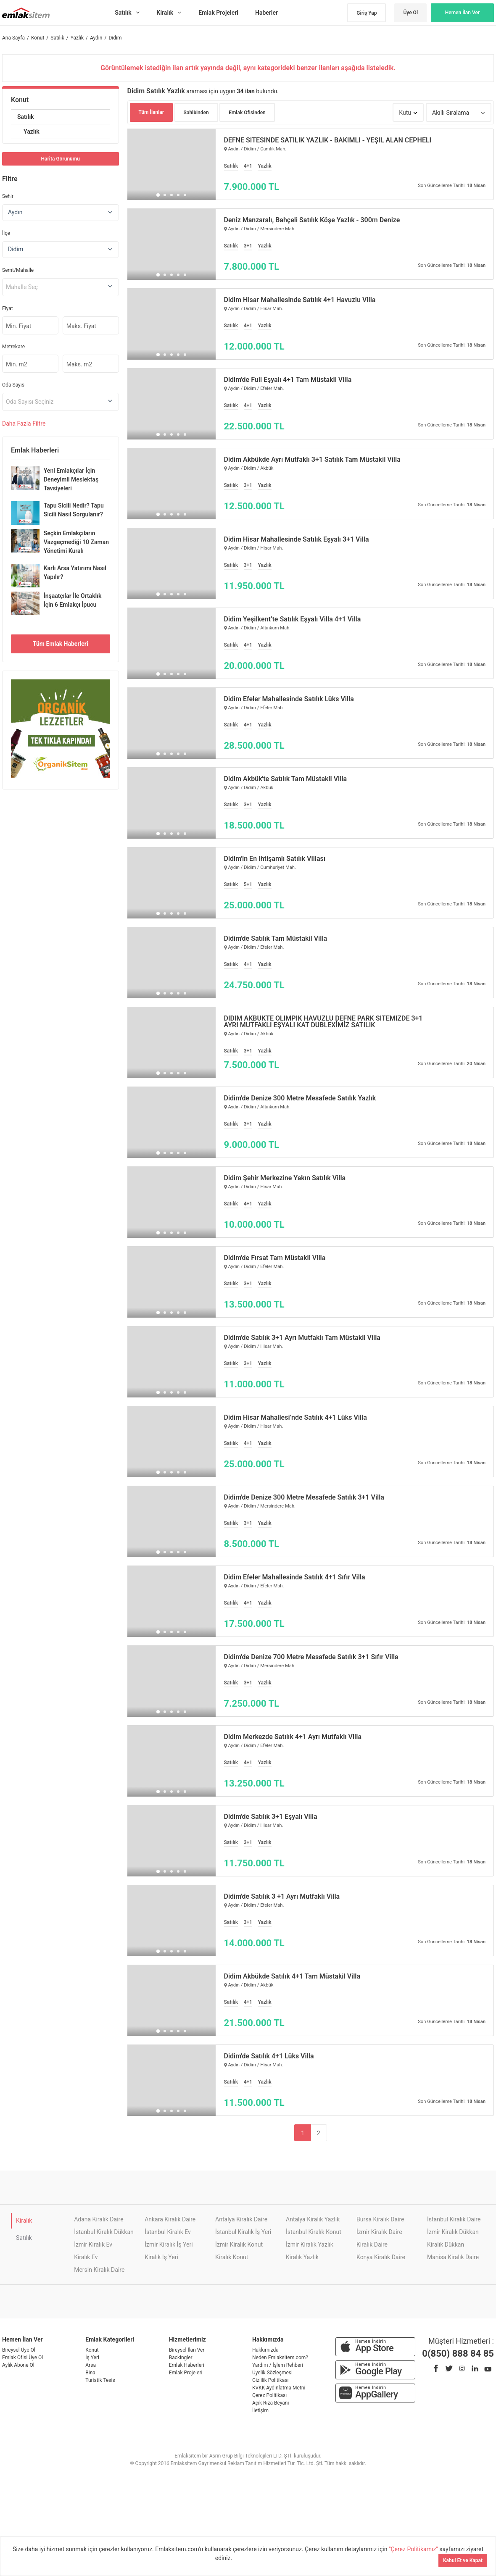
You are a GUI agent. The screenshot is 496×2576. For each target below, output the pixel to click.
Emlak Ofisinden (247, 113)
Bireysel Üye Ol (18, 2350)
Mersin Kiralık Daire (99, 2269)
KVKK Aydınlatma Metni (278, 2388)
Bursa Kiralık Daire (380, 2219)
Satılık (25, 116)
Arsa (90, 2365)
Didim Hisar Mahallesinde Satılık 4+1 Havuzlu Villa (300, 300)
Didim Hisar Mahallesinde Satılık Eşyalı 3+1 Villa (296, 539)
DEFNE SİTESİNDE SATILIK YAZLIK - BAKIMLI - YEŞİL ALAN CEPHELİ (328, 140)
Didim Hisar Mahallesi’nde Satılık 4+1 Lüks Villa (295, 1417)
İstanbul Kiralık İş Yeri (243, 2232)
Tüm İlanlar (151, 112)
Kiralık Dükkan (445, 2244)
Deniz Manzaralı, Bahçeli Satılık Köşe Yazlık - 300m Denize (312, 220)
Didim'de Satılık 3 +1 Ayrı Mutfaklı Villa (282, 1896)
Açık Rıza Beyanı (270, 2403)
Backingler (181, 2357)
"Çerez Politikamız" (414, 2549)
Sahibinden (196, 113)
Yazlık (32, 131)
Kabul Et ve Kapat (463, 2560)
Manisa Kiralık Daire (453, 2257)
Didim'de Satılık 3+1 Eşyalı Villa (270, 1816)
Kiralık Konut (231, 2257)
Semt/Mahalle (18, 270)
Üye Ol (410, 13)
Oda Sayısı (14, 385)
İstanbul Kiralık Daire (453, 2219)
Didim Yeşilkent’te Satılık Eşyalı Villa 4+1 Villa (292, 619)
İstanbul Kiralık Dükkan (104, 2232)
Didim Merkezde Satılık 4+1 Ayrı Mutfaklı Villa (293, 1737)
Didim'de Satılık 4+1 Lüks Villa (269, 2056)
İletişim (260, 2410)
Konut (20, 100)
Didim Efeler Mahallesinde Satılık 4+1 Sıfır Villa (294, 1577)
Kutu (405, 112)
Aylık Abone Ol (18, 2365)
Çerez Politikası (269, 2395)
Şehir (7, 196)
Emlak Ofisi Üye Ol (22, 2357)
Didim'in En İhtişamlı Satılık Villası (275, 858)
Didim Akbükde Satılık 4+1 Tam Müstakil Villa (292, 1976)
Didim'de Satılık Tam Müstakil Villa (275, 938)
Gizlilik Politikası (270, 2380)
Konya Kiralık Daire (380, 2257)
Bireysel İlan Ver (187, 2350)
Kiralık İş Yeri (161, 2257)
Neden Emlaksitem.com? (280, 2357)
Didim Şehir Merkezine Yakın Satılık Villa (285, 1178)
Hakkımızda (265, 2350)
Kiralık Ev (86, 2257)
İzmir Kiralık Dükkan (453, 2232)
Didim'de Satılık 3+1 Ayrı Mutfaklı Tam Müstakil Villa (302, 1337)
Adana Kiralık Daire (98, 2219)
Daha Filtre (23, 423)
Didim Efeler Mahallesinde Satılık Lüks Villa (289, 699)
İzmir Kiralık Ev (93, 2244)
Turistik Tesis (100, 2380)
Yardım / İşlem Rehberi (277, 2365)
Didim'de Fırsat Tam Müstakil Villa (275, 1258)
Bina (90, 2373)
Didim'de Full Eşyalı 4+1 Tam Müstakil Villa (288, 379)
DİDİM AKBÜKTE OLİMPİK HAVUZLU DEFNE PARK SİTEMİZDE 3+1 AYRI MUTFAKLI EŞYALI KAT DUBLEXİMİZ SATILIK (323, 1022)
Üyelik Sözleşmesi (272, 2373)
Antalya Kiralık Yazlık (313, 2219)
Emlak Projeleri (186, 2373)
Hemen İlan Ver (462, 13)
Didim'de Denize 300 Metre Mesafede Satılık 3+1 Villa (304, 1497)
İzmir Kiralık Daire (379, 2232)
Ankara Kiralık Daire (170, 2219)
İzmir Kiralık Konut (239, 2244)
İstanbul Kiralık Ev (168, 2232)
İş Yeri (92, 2357)
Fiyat (7, 308)
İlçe (6, 233)
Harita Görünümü (60, 159)
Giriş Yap (366, 13)
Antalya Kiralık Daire (241, 2219)
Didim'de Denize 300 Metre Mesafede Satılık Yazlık (300, 1098)
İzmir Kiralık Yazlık (309, 2244)
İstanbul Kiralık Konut (313, 2232)
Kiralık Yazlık (302, 2257)
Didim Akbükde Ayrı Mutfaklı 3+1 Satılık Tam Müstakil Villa (312, 459)
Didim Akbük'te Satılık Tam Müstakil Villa (285, 779)
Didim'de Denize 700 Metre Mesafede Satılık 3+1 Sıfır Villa (311, 1657)
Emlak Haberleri (186, 2365)
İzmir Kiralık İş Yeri (169, 2244)
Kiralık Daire (372, 2244)
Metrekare (13, 347)
